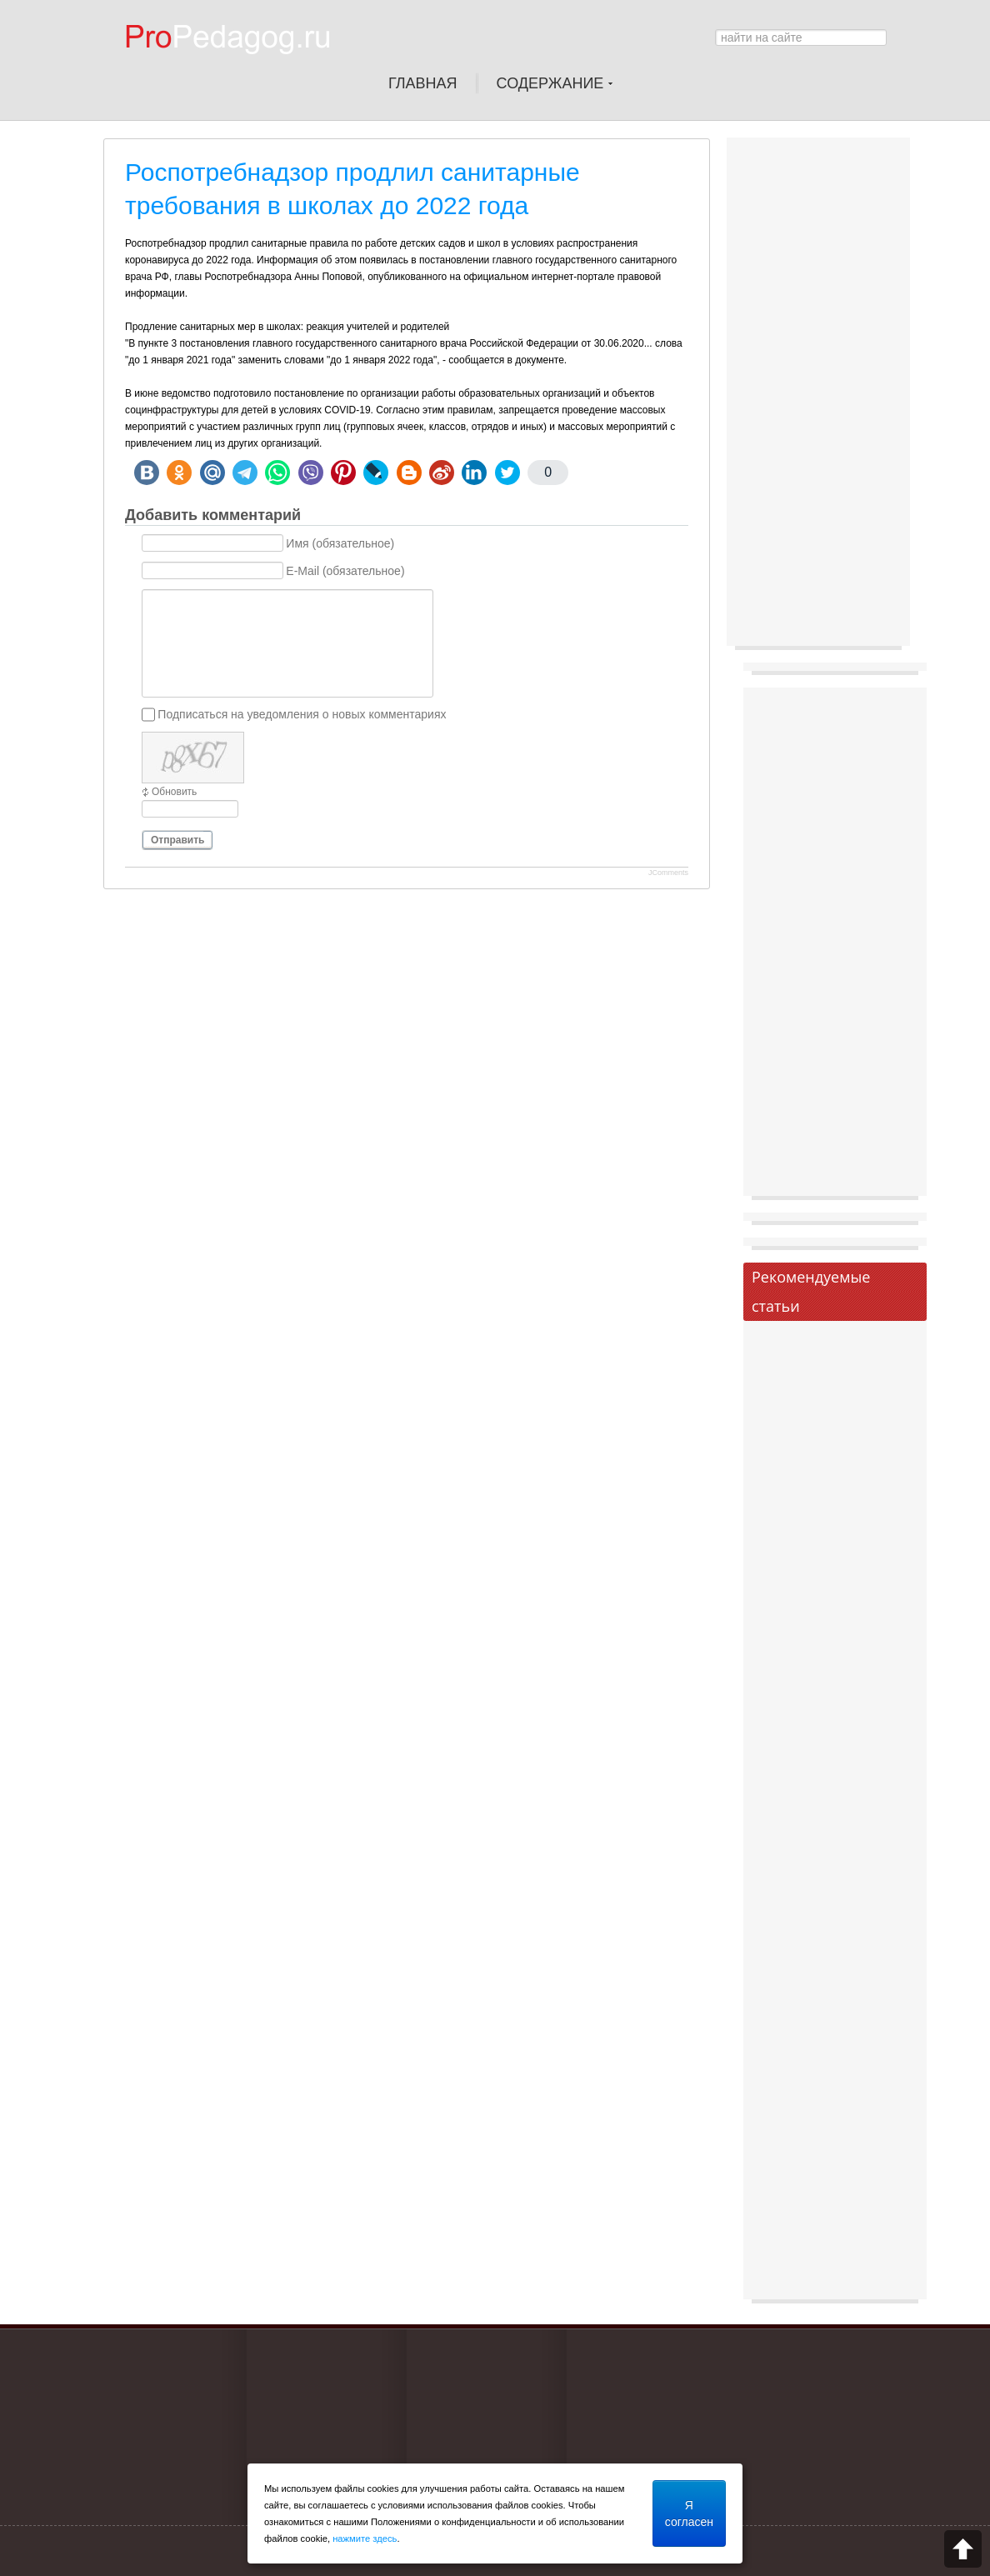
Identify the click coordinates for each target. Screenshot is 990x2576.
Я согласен (689, 2513)
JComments (668, 872)
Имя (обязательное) (340, 543)
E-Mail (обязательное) (345, 571)
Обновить (174, 792)
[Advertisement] (818, 396)
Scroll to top (963, 2549)
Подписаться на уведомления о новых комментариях (302, 714)
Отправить (177, 840)
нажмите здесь (364, 2538)
